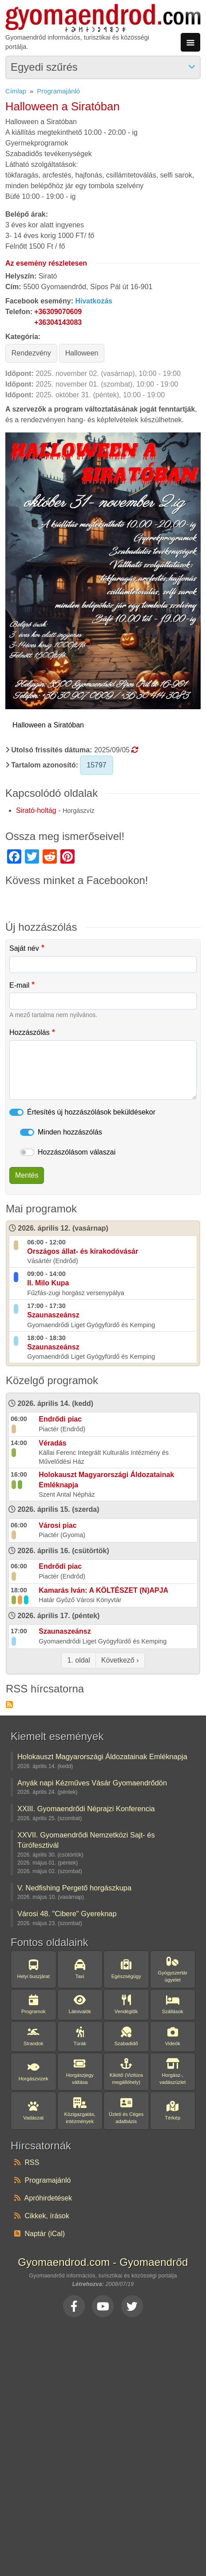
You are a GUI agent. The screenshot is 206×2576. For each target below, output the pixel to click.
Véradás (52, 1443)
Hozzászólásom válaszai (76, 1152)
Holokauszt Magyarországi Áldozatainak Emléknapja (102, 1756)
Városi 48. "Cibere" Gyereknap (67, 1914)
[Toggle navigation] (190, 42)
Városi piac (57, 1525)
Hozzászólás (29, 1032)
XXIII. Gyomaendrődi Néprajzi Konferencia (86, 1809)
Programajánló (58, 91)
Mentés (26, 1175)
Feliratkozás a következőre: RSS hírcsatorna (9, 1704)
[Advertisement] (102, 2445)
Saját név (24, 948)
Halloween (82, 353)
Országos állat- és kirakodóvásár (82, 1251)
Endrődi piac (60, 1419)
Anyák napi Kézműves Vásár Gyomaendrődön (92, 1783)
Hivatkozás (93, 301)
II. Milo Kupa (48, 1283)
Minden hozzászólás (70, 1132)
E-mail (19, 985)
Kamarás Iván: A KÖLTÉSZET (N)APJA (103, 1590)
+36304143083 (58, 322)
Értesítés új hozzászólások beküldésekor (91, 1112)
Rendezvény (31, 353)
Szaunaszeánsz (53, 1315)
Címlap (15, 91)
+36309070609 (58, 311)
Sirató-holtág (36, 810)
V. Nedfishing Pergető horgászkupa (74, 1888)
